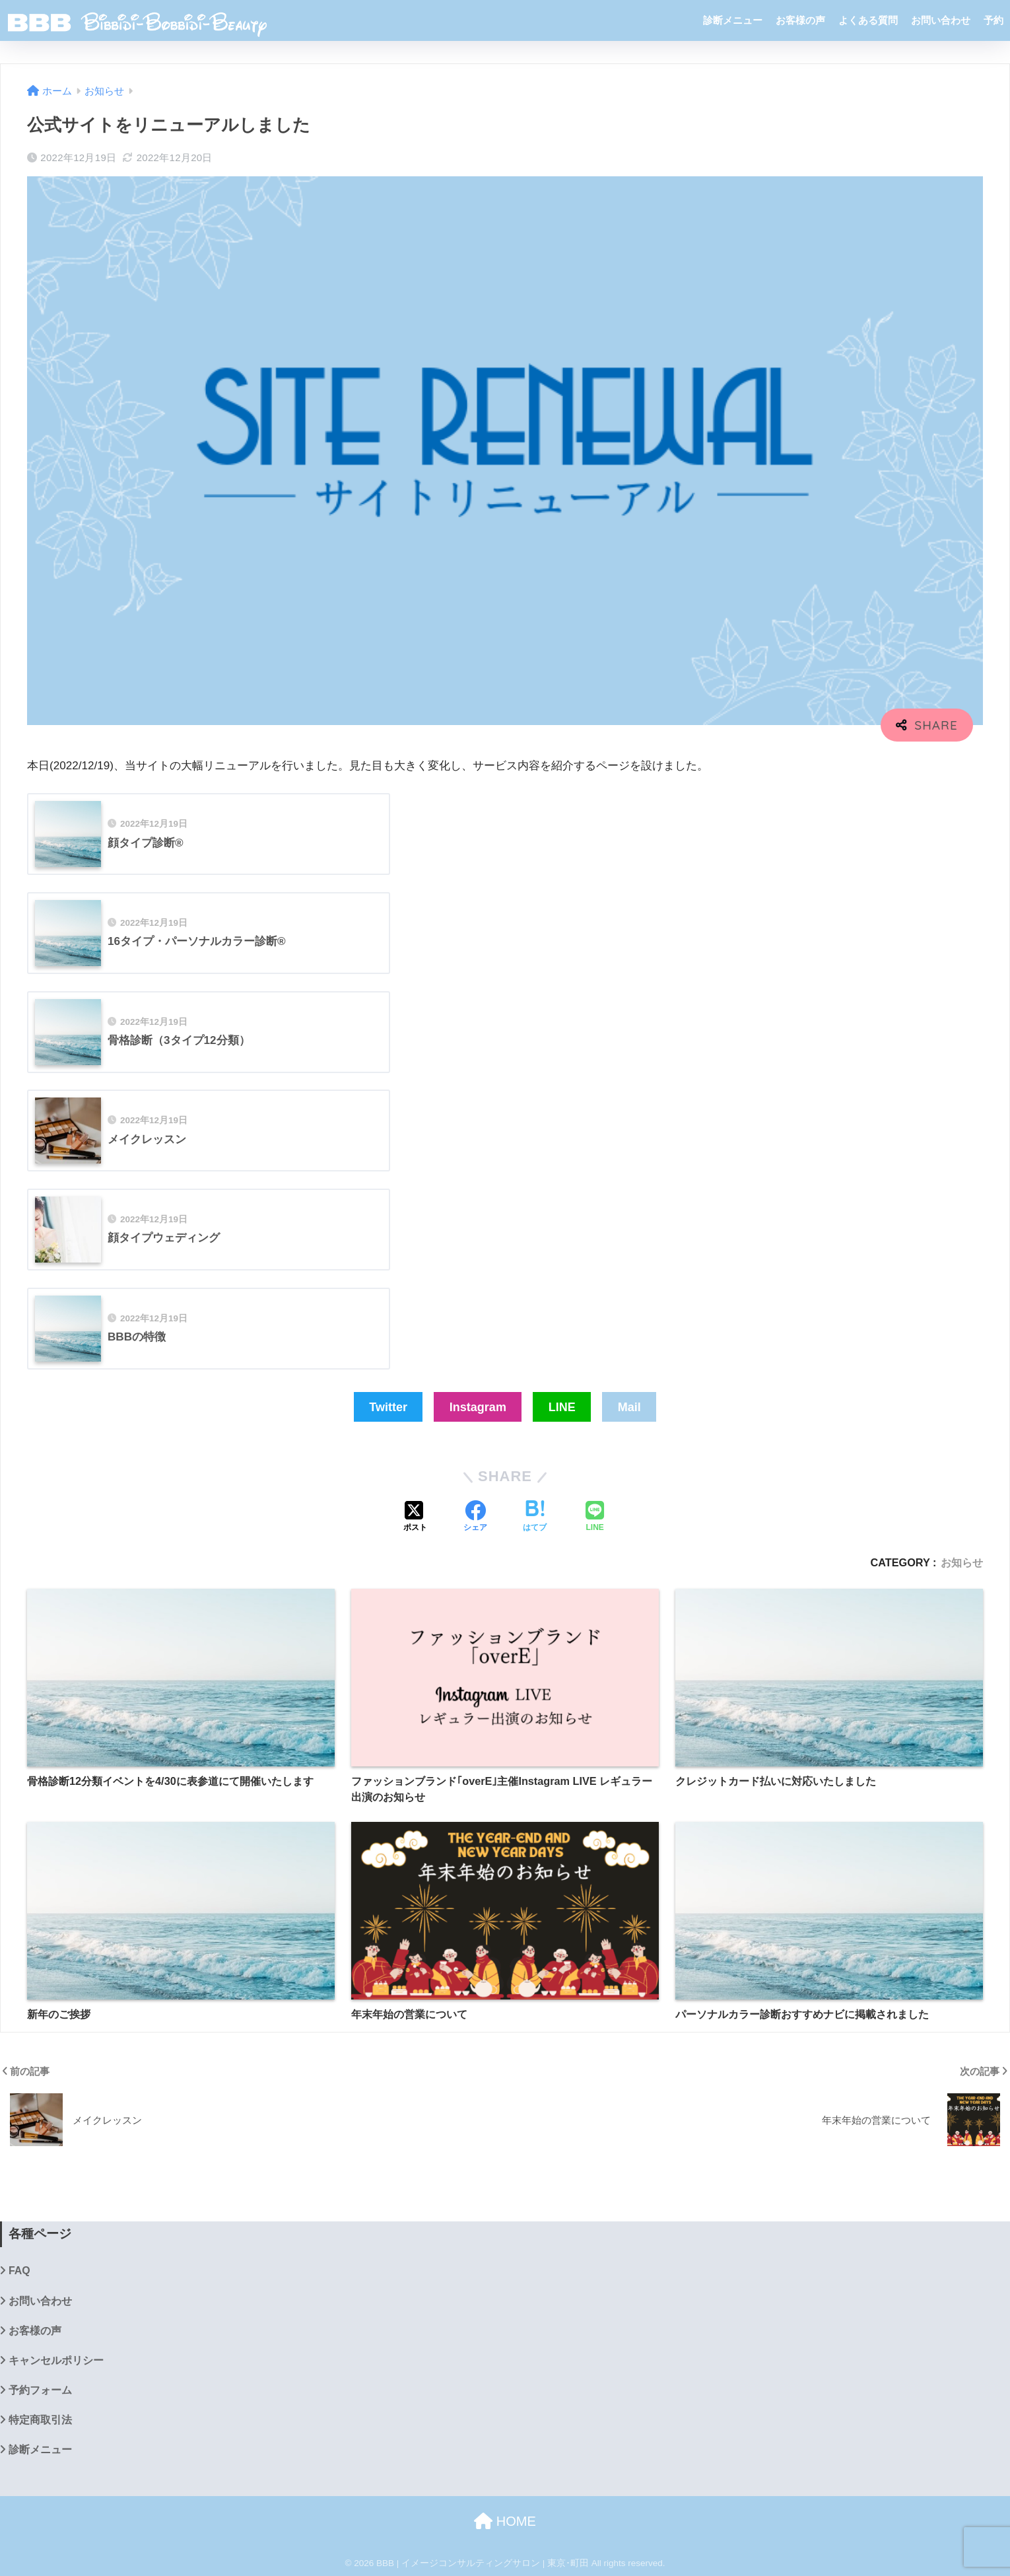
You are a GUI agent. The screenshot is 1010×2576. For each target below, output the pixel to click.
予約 (993, 20)
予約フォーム (40, 2390)
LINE (562, 1407)
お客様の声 (800, 20)
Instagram (478, 1407)
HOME (505, 2521)
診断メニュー (732, 20)
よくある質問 (868, 20)
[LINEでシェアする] (595, 1517)
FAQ (19, 2270)
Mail (629, 1407)
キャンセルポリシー (56, 2360)
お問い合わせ (940, 20)
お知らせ (962, 1562)
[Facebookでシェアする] (475, 1517)
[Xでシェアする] (415, 1517)
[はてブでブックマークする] (535, 1517)
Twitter (388, 1407)
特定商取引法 (40, 2419)
